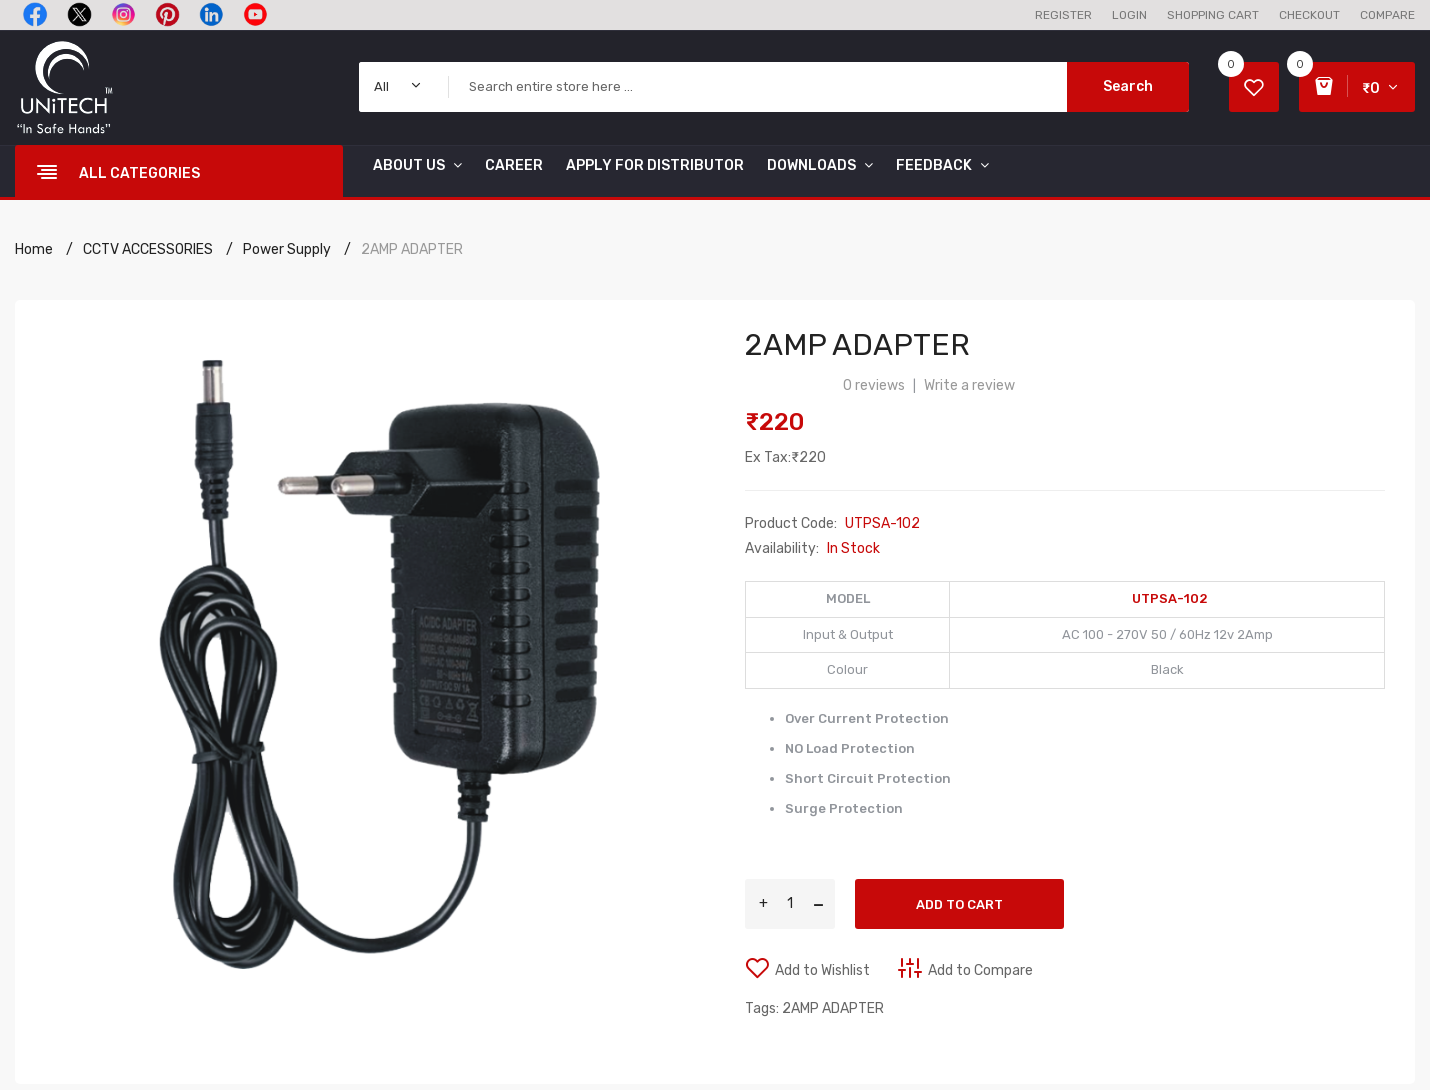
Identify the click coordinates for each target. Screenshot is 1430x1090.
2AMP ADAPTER (412, 249)
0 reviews (874, 385)
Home (34, 249)
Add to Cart (959, 904)
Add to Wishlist (822, 970)
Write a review (969, 385)
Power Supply (287, 249)
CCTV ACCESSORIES (148, 249)
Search (1128, 86)
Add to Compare (980, 970)
